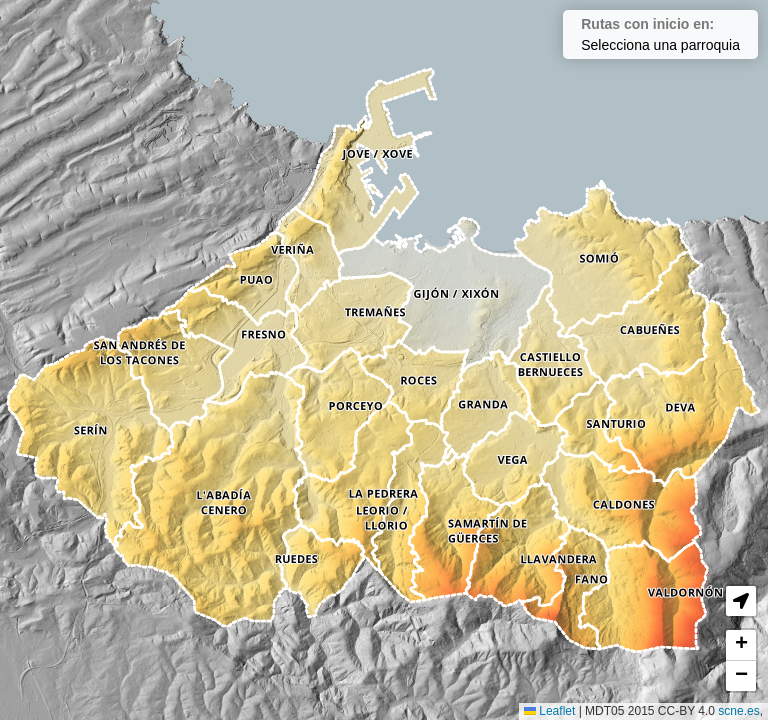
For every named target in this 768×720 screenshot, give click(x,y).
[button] (741, 601)
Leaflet (549, 711)
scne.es (738, 711)
